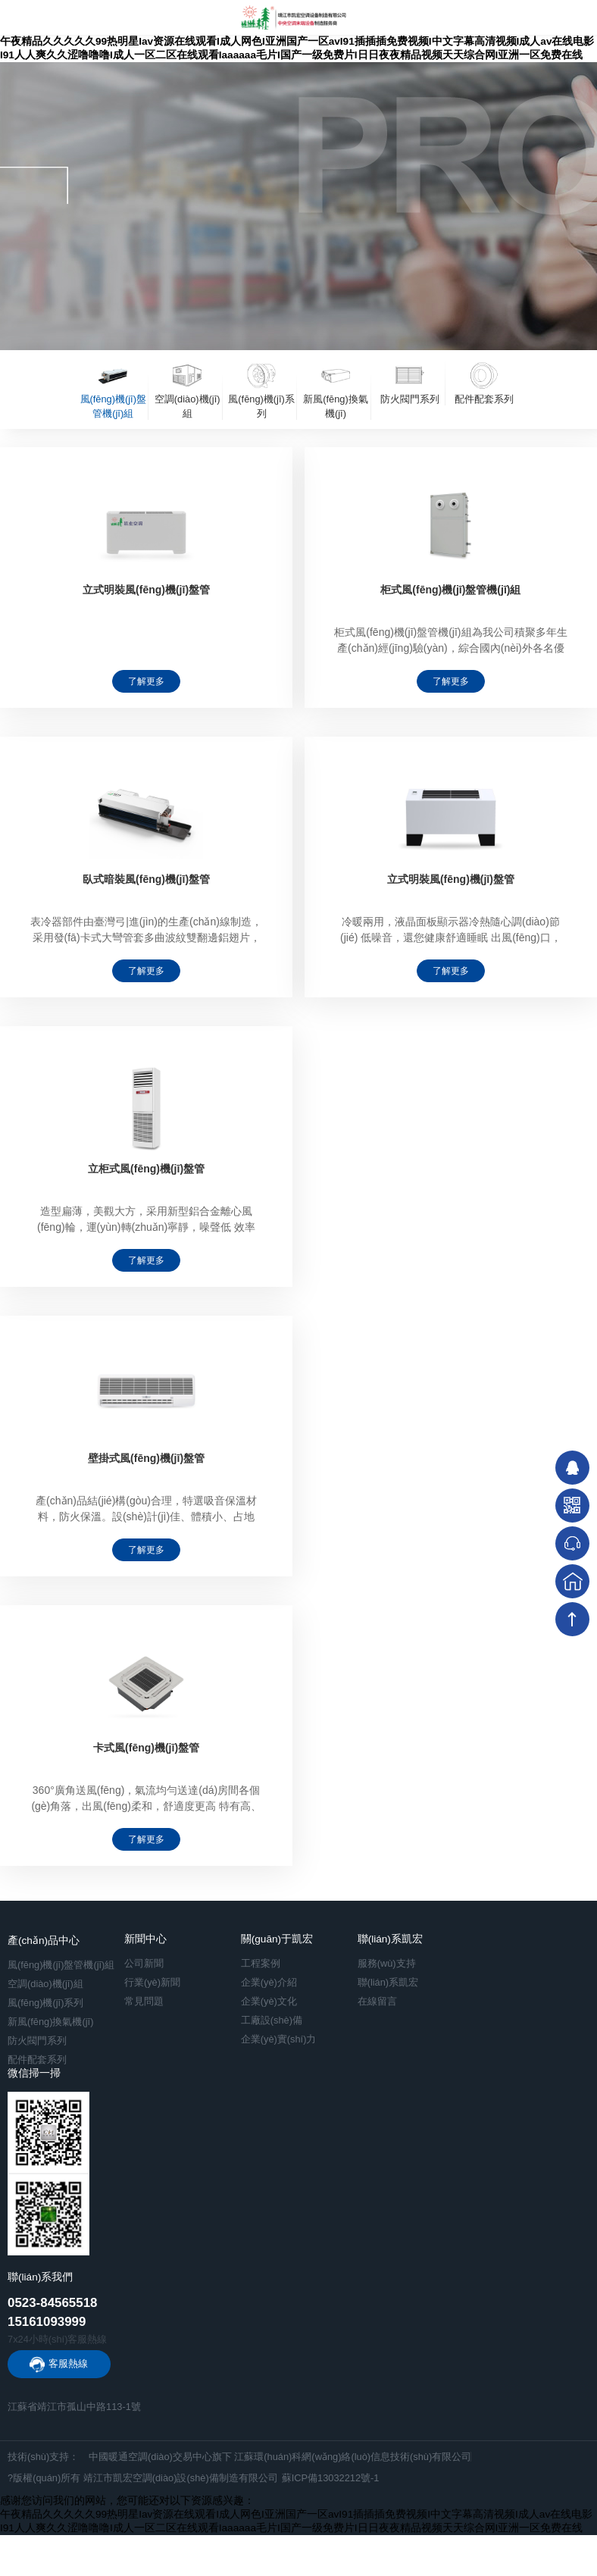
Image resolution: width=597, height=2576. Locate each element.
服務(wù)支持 (387, 1963)
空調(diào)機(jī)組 (45, 1983)
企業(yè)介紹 (269, 1982)
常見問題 (144, 2001)
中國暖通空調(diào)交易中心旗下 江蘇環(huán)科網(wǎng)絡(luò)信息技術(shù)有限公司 (280, 2456)
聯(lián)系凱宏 (390, 1939)
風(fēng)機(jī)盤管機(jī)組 (61, 1964)
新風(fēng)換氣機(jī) (50, 2021)
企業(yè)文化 (269, 2001)
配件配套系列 (37, 2059)
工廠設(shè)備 (271, 2020)
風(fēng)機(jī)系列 (45, 2002)
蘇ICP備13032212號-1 (331, 2478)
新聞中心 (145, 1939)
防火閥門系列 (37, 2040)
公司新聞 (144, 1963)
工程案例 (260, 1963)
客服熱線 (68, 2363)
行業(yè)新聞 (152, 1982)
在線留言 (377, 2001)
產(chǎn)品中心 (44, 1940)
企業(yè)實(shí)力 (279, 2039)
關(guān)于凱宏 (277, 1939)
